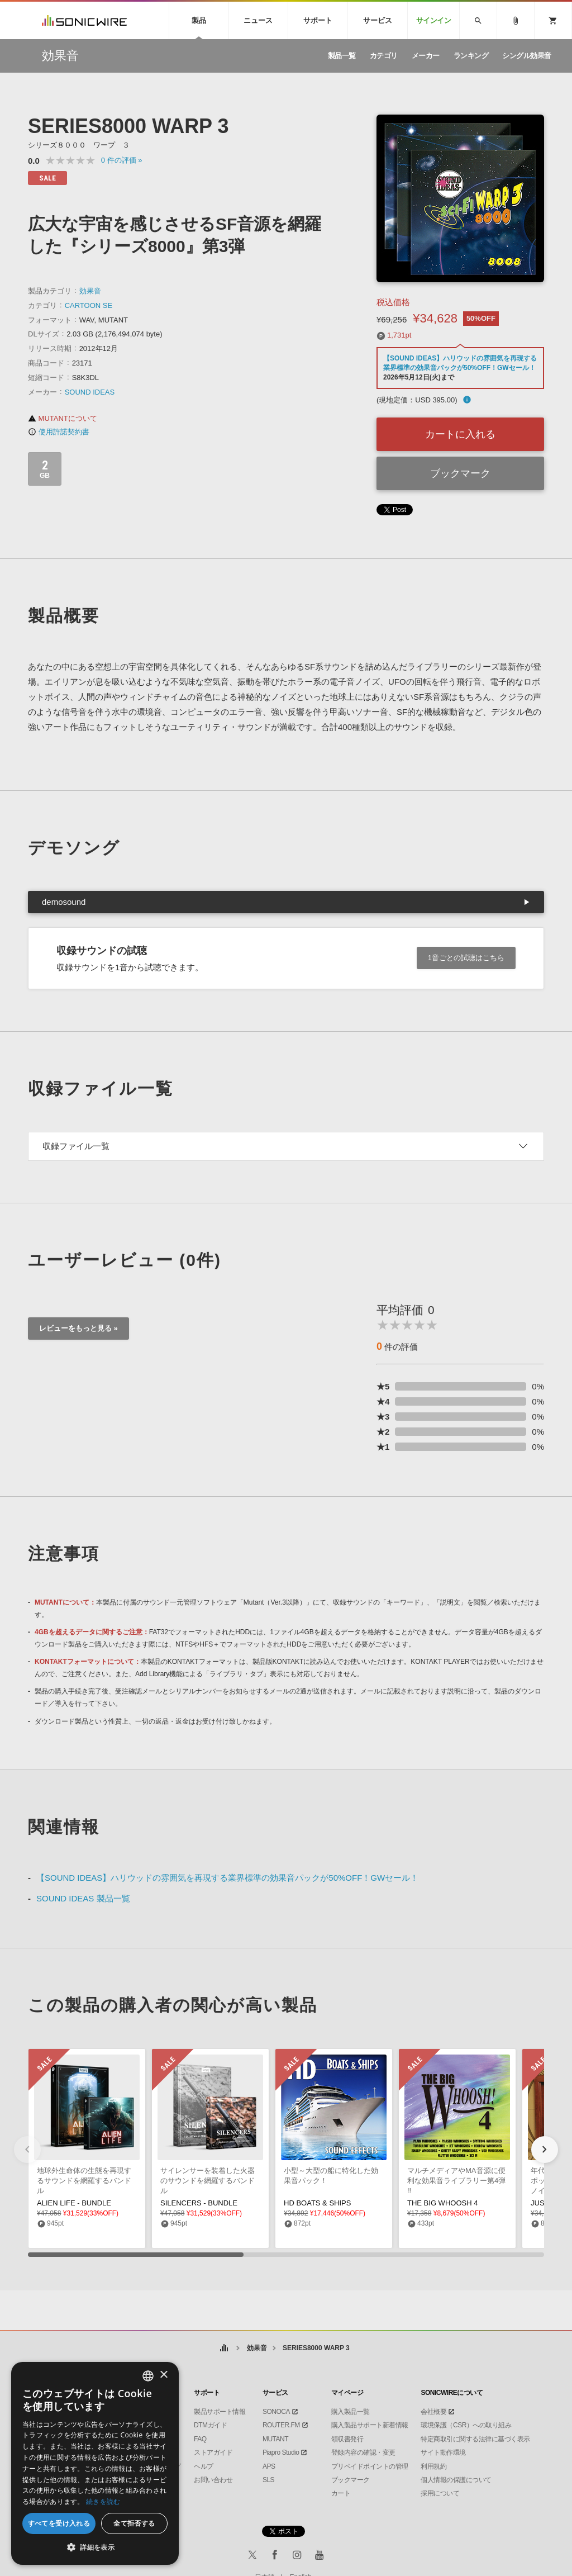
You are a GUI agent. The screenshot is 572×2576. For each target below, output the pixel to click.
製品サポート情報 (219, 2412)
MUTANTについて (62, 418)
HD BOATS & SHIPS (317, 2203)
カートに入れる (460, 434)
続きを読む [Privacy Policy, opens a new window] (103, 2501)
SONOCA (276, 2412)
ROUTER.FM (281, 2425)
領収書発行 (347, 2439)
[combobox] (148, 2376)
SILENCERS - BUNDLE (198, 2203)
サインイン (433, 20)
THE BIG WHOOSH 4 (442, 2203)
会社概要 (433, 2412)
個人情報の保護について (456, 2480)
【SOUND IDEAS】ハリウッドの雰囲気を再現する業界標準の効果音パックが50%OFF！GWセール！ (227, 1877)
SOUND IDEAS (90, 392)
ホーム (224, 2348)
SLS (268, 2480)
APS (269, 2466)
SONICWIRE (84, 20)
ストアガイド (213, 2452)
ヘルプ (203, 2466)
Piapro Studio (281, 2452)
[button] (544, 2149)
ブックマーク (460, 473)
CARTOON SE (88, 305)
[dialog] (95, 2463)
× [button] (163, 2375)
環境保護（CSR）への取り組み (466, 2425)
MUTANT (275, 2439)
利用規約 (433, 2466)
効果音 (90, 291)
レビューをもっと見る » (78, 1328)
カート (341, 2493)
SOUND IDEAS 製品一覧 (83, 1898)
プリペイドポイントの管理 (369, 2466)
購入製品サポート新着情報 (369, 2425)
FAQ (200, 2439)
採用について (440, 2493)
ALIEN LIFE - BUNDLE (74, 2203)
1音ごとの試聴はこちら (466, 957)
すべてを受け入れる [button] (59, 2523)
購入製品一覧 (350, 2412)
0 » (121, 160)
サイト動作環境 (443, 2452)
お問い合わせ (213, 2480)
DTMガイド (210, 2425)
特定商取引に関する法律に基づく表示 (475, 2439)
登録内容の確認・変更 (363, 2452)
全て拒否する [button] (134, 2523)
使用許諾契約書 (58, 432)
